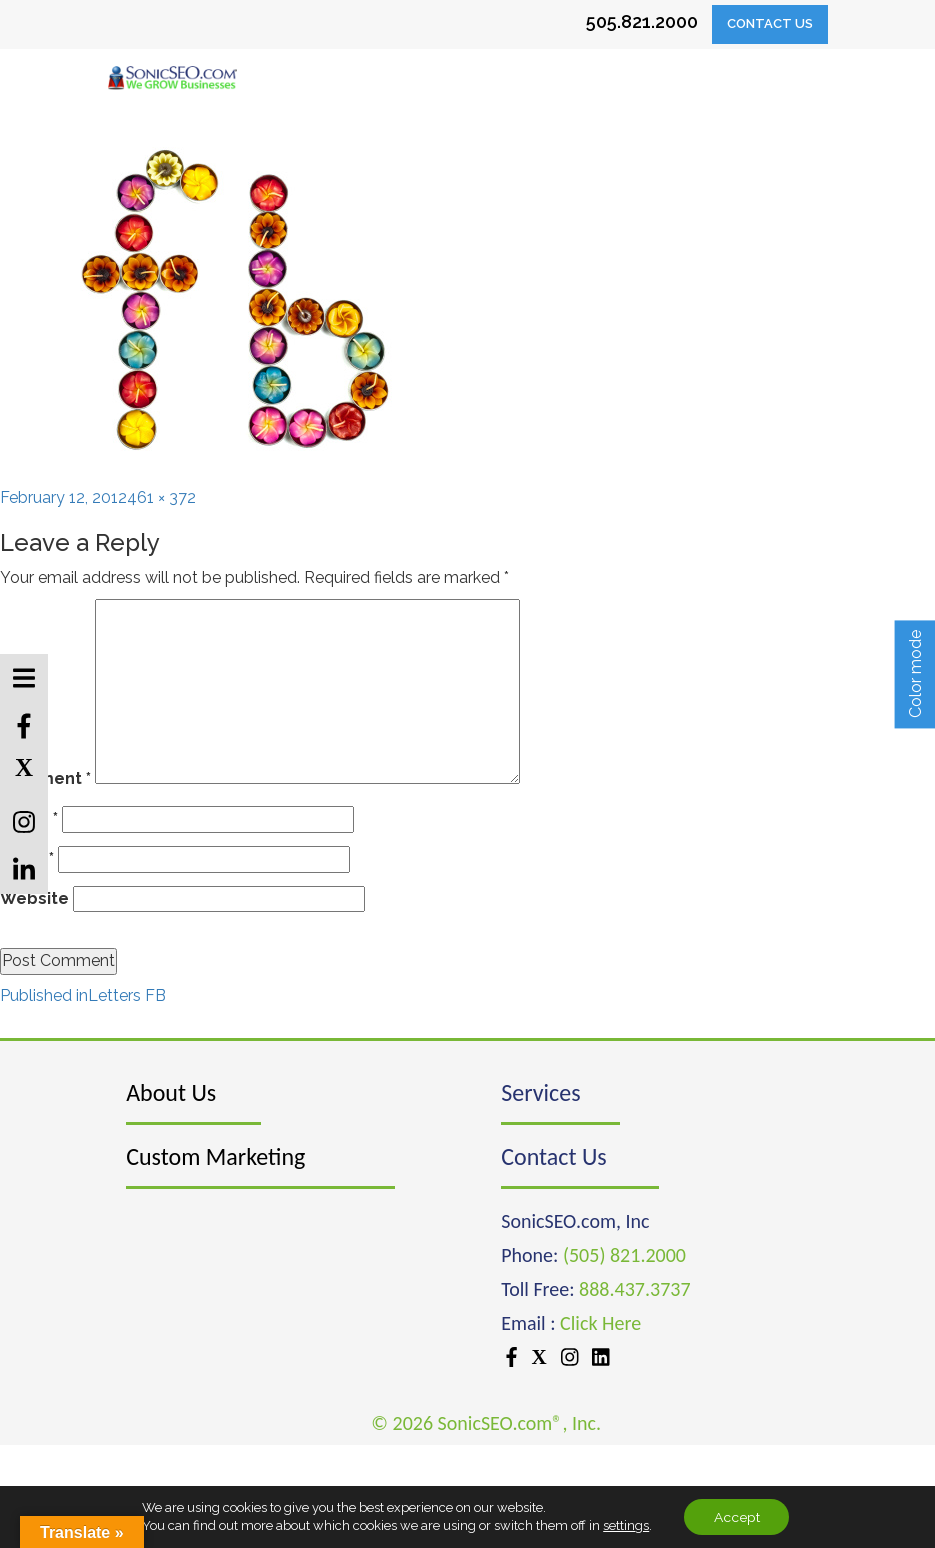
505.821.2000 (642, 21)
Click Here (600, 1323)
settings (625, 1525)
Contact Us (770, 23)
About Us (171, 1092)
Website (34, 898)
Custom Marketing (215, 1156)
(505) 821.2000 (624, 1255)
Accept (737, 1517)
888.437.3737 (634, 1289)
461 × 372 (161, 497)
